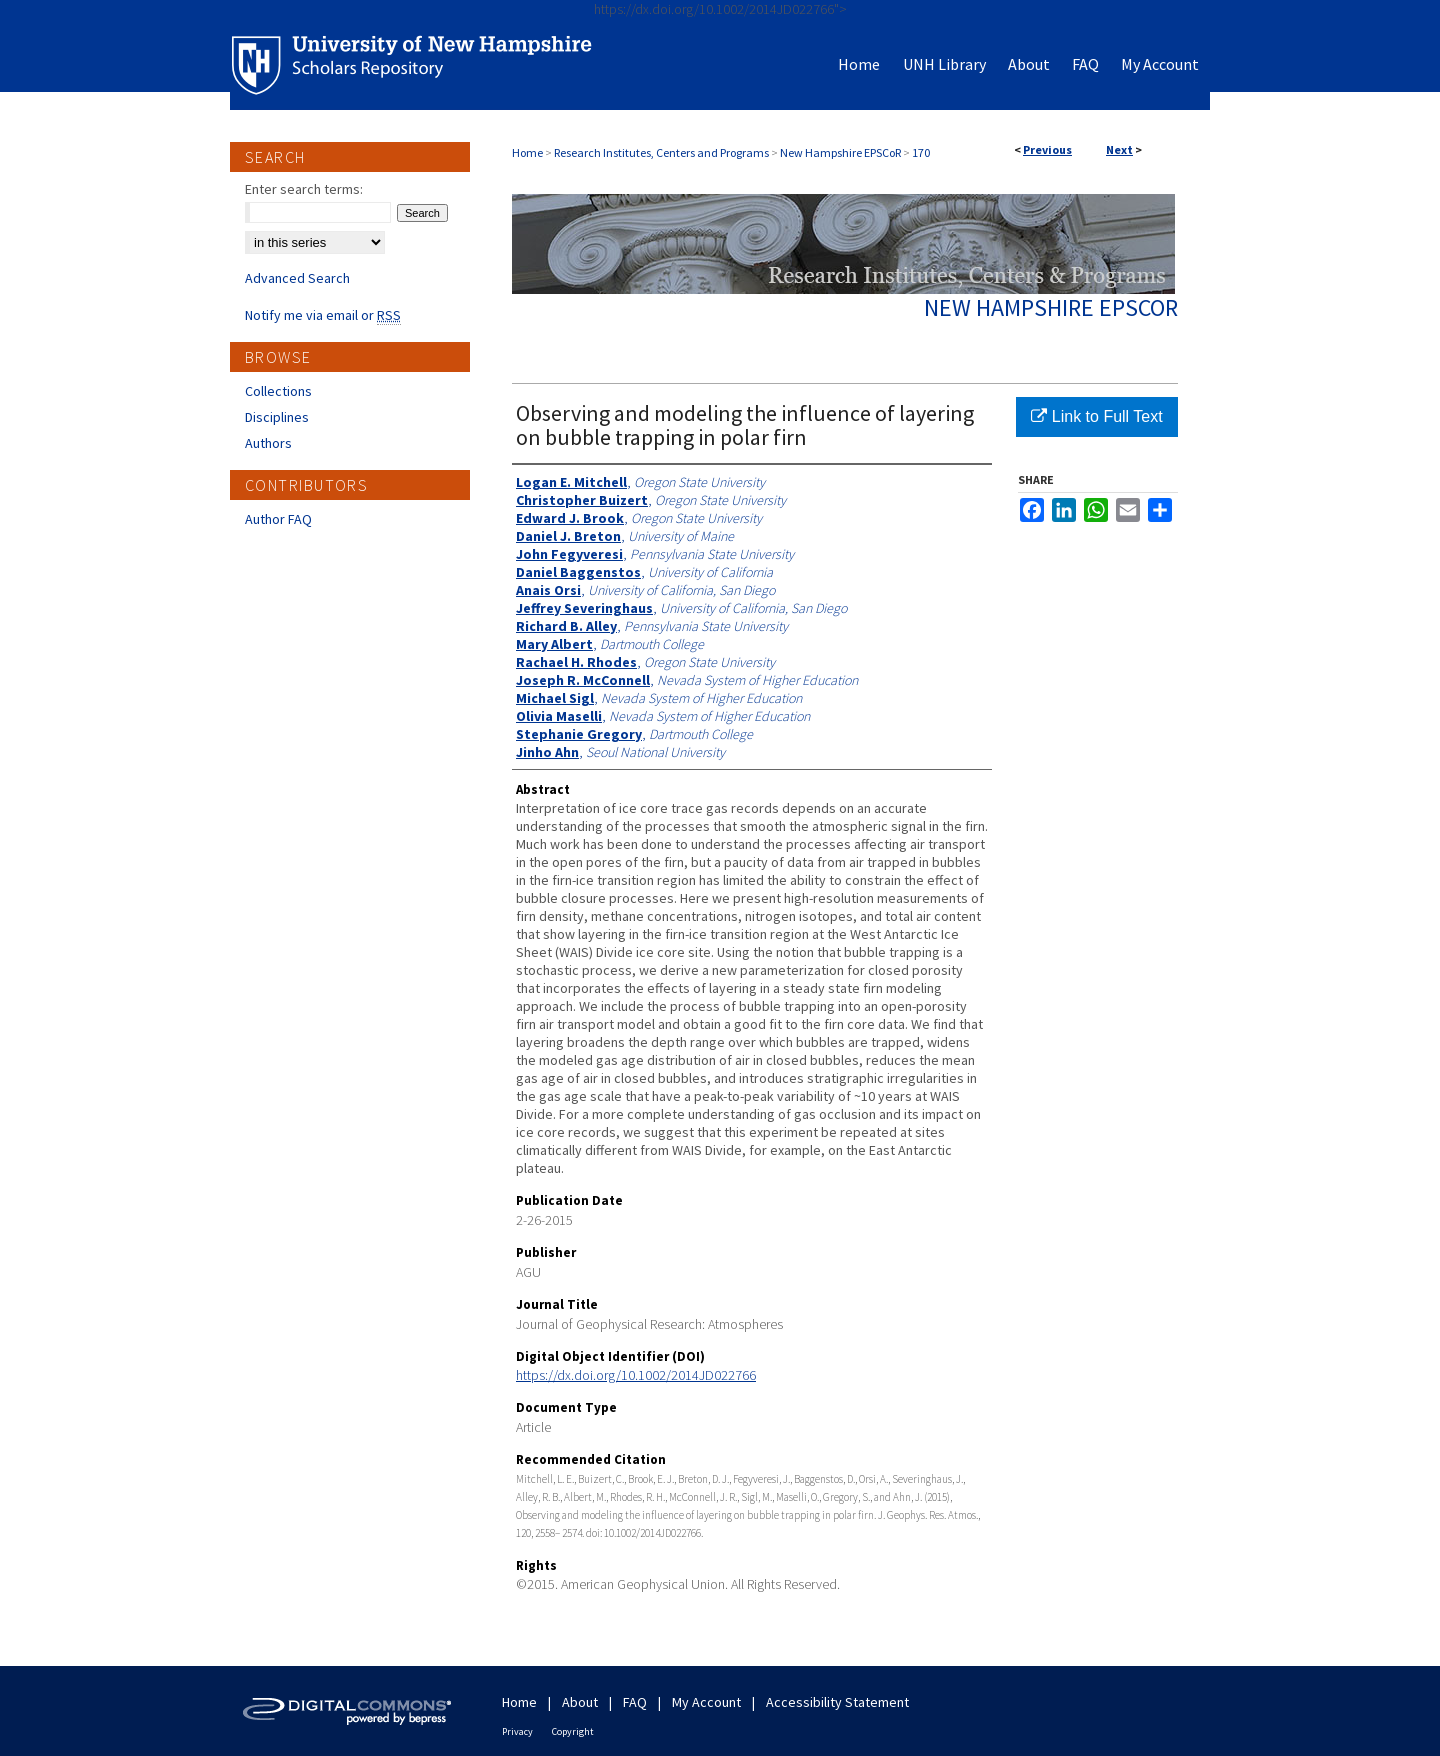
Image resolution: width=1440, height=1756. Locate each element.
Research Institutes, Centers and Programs (661, 152)
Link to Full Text (1096, 416)
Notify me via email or (323, 315)
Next (1119, 149)
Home (527, 152)
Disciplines (277, 417)
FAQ (635, 1702)
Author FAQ (278, 519)
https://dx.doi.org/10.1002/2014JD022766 (636, 1375)
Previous (1047, 149)
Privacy (517, 1731)
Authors (268, 443)
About (580, 1702)
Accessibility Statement (837, 1702)
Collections (278, 391)
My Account (706, 1702)
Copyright (573, 1731)
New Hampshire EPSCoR (840, 152)
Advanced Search (297, 278)
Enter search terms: (304, 189)
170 (921, 152)
